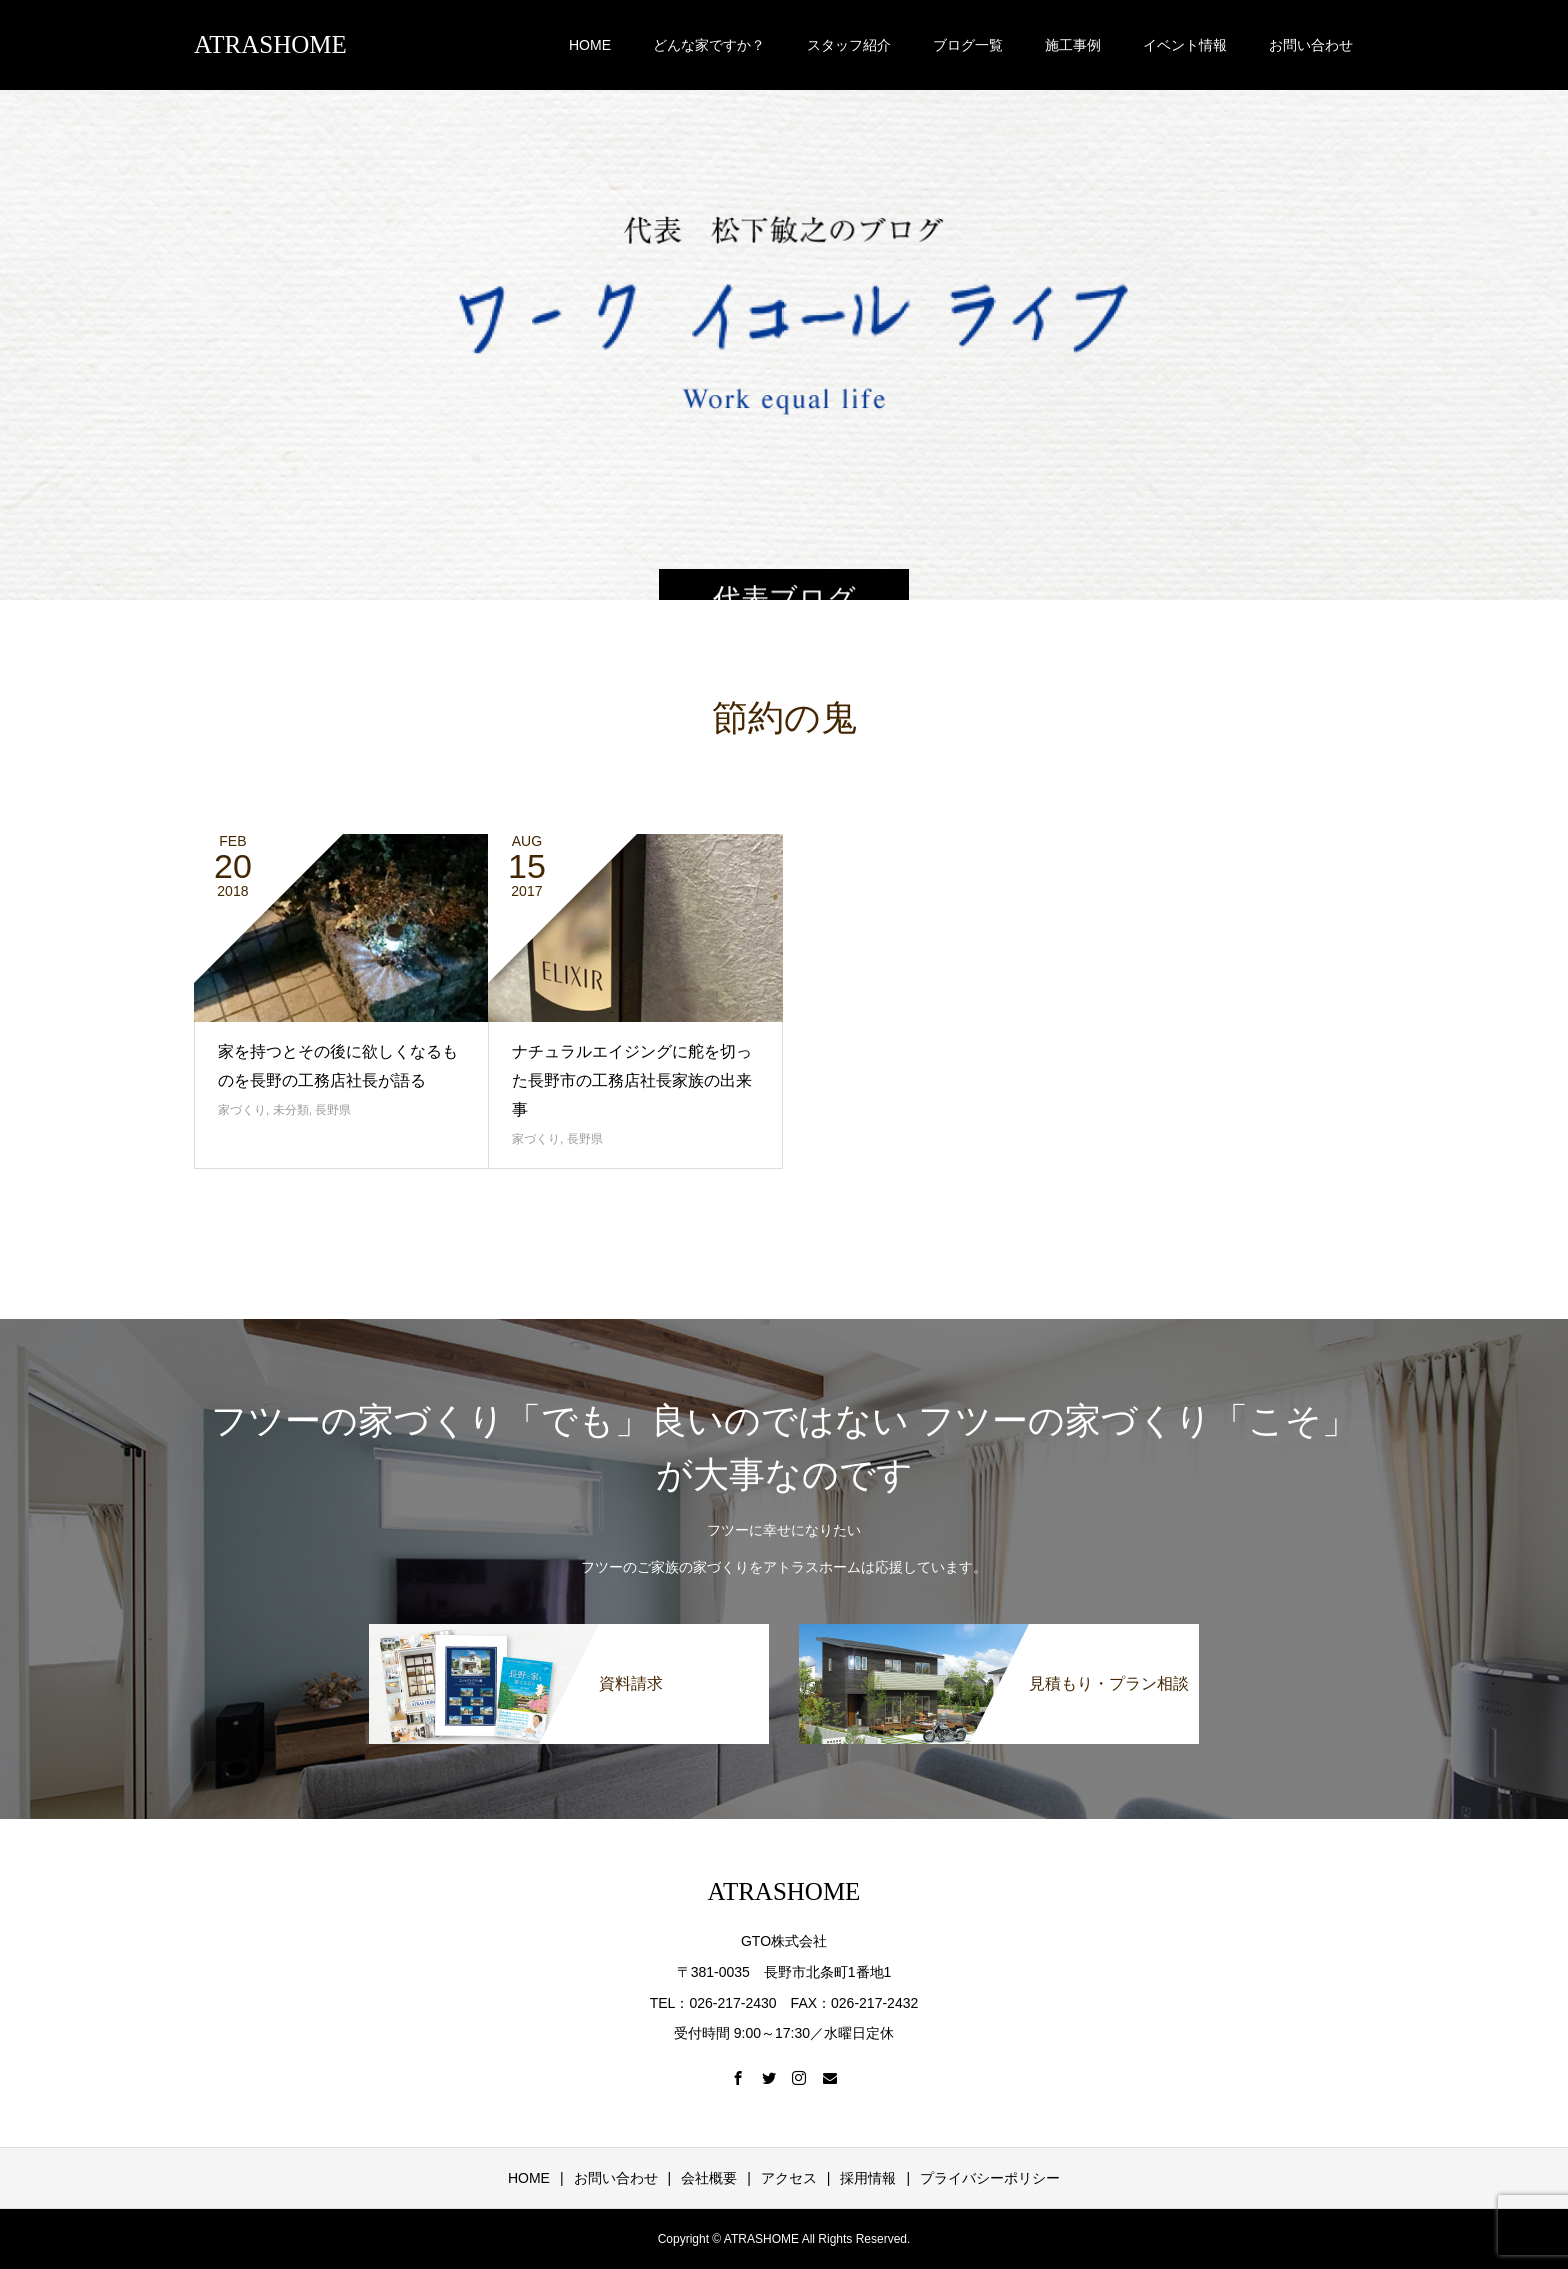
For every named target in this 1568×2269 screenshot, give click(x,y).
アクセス (789, 2178)
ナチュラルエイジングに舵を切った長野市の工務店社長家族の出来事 (632, 1080)
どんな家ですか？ (709, 45)
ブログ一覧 (968, 45)
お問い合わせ (1311, 45)
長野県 (333, 1110)
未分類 (291, 1110)
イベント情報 (1185, 45)
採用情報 (868, 2178)
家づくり (242, 1110)
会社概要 (709, 2178)
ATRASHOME (270, 44)
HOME (590, 45)
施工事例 (1073, 45)
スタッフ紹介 (849, 45)
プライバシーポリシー (990, 2178)
